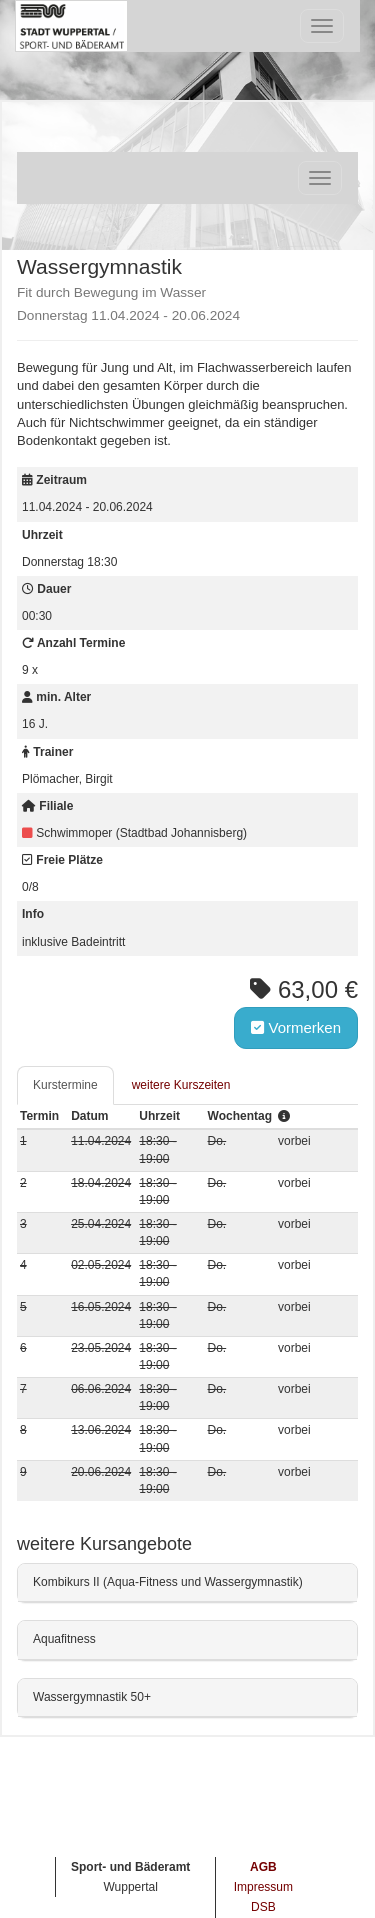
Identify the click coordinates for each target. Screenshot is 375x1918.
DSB (263, 1907)
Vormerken (296, 1027)
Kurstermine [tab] (65, 1085)
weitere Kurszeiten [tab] (181, 1085)
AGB (263, 1867)
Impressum (263, 1887)
